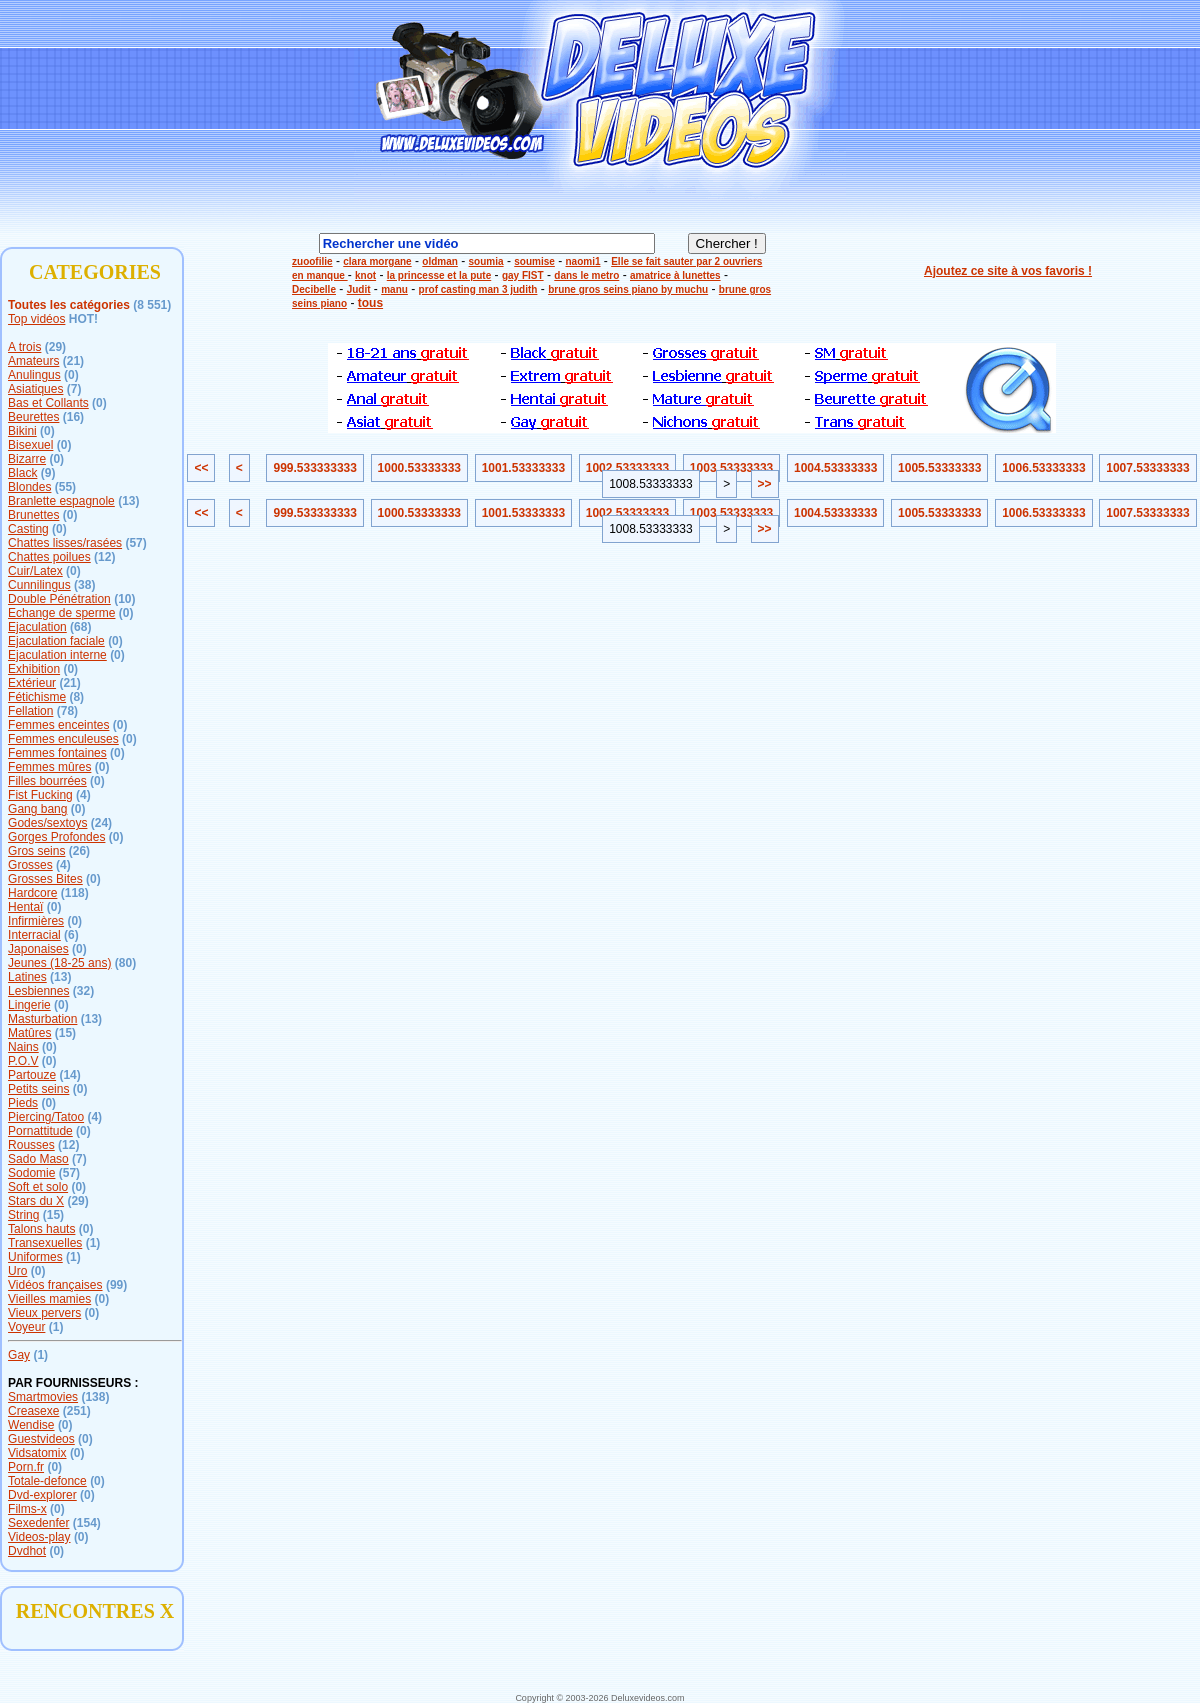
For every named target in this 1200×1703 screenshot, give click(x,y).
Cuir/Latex (35, 571)
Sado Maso (38, 1159)
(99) (116, 1285)
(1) (93, 1243)
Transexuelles (45, 1243)
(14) (69, 1075)
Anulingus (34, 375)
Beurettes (33, 417)
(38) (84, 585)
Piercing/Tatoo (46, 1117)
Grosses (30, 865)
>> (765, 484)
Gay (19, 1355)
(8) (76, 697)
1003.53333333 (731, 468)
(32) (83, 991)
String (23, 1215)
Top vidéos (36, 319)
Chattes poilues (49, 557)
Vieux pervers (44, 1313)
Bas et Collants (48, 403)
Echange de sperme (61, 613)
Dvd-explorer (42, 1495)
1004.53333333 (835, 468)
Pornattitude (40, 1131)
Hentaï (25, 907)
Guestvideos (41, 1439)
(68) (80, 627)
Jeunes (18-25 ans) (59, 963)
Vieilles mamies (49, 1299)
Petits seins (38, 1089)
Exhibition (34, 669)
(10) (124, 599)
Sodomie (31, 1173)
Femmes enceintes (58, 725)
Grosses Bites (45, 879)
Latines (27, 977)
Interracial (34, 935)
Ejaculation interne (57, 655)
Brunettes (33, 515)
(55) (65, 487)
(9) (48, 473)
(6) (71, 935)
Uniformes (35, 1257)
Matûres (29, 1033)
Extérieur (32, 683)
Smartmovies (43, 1397)
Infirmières (36, 921)
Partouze (32, 1075)
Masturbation (42, 1019)
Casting (28, 529)
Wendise (31, 1425)
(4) (83, 795)
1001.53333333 (523, 468)
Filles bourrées (47, 781)
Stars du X (36, 1201)
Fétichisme (37, 697)
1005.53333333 (939, 468)
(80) (125, 963)
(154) (87, 1523)
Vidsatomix (37, 1453)
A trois (24, 347)
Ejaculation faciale (56, 641)
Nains (23, 1047)
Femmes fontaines (57, 753)
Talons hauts (41, 1229)
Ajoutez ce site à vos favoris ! (1008, 271)
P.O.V (23, 1061)
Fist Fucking (40, 795)
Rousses (31, 1145)
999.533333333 (314, 468)
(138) (95, 1397)
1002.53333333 (627, 468)
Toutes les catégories (69, 305)
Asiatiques (35, 389)
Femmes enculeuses (63, 739)
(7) (74, 389)
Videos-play (39, 1537)
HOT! (83, 319)
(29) (55, 347)
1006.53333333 (1043, 468)
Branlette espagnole (61, 501)
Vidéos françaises (55, 1285)
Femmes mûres (49, 767)
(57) (135, 543)
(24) (101, 823)
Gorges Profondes (56, 837)
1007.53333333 (1147, 468)
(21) (73, 361)
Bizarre (27, 459)
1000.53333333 (419, 468)
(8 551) (152, 305)
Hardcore (32, 893)
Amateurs (33, 361)
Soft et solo (38, 1187)
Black (22, 473)
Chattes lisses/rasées (65, 543)
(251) (77, 1411)
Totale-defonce (47, 1481)
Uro (17, 1271)
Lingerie (29, 1005)
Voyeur (26, 1327)
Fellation (30, 711)
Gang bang (37, 809)
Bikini (22, 431)
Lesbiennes (38, 991)
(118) (75, 893)
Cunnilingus (39, 585)
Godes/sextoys (47, 823)
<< (201, 468)
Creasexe (33, 1411)
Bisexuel (30, 445)
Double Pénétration (59, 599)
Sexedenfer (38, 1523)
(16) (73, 417)
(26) (79, 851)
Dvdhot (27, 1551)
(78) (67, 711)
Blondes (29, 487)
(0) (71, 375)
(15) (65, 1033)
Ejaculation (37, 627)
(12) (104, 557)
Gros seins (36, 851)
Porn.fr (26, 1467)
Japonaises (38, 949)
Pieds (23, 1103)
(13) (128, 501)
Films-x (27, 1509)
